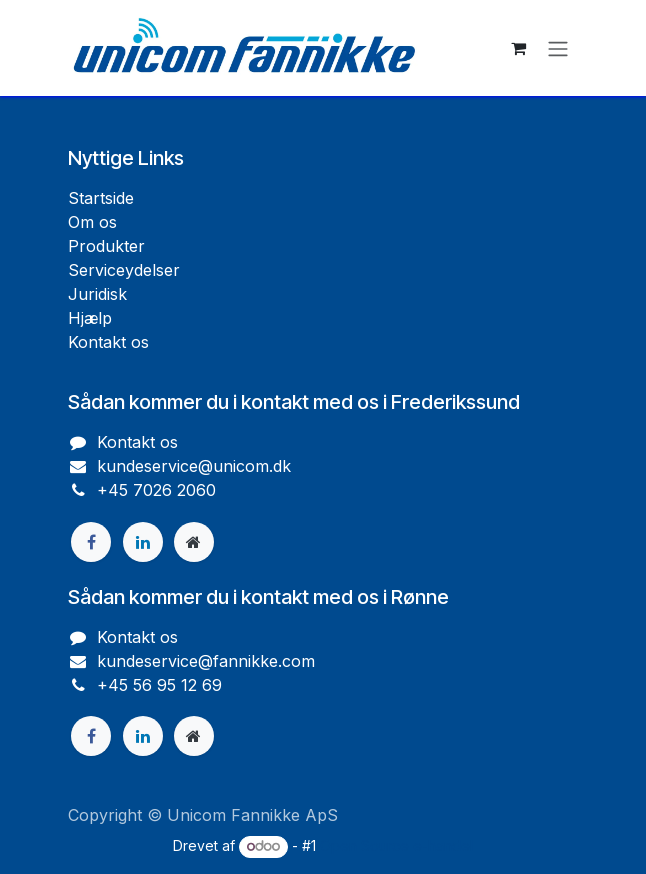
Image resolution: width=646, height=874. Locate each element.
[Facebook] (91, 542)
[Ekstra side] (194, 542)
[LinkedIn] (143, 542)
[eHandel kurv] (518, 48)
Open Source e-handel (396, 845)
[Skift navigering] (558, 48)
